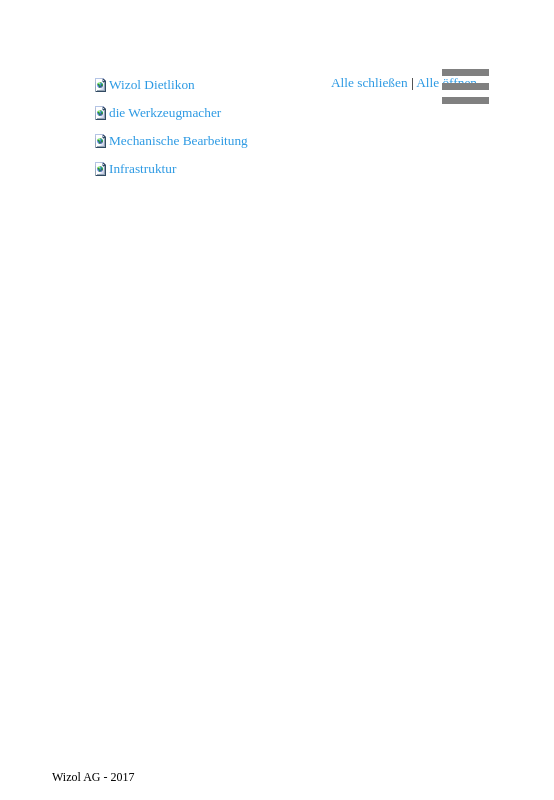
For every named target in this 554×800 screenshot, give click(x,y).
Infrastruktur (142, 168)
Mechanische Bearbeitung (178, 140)
